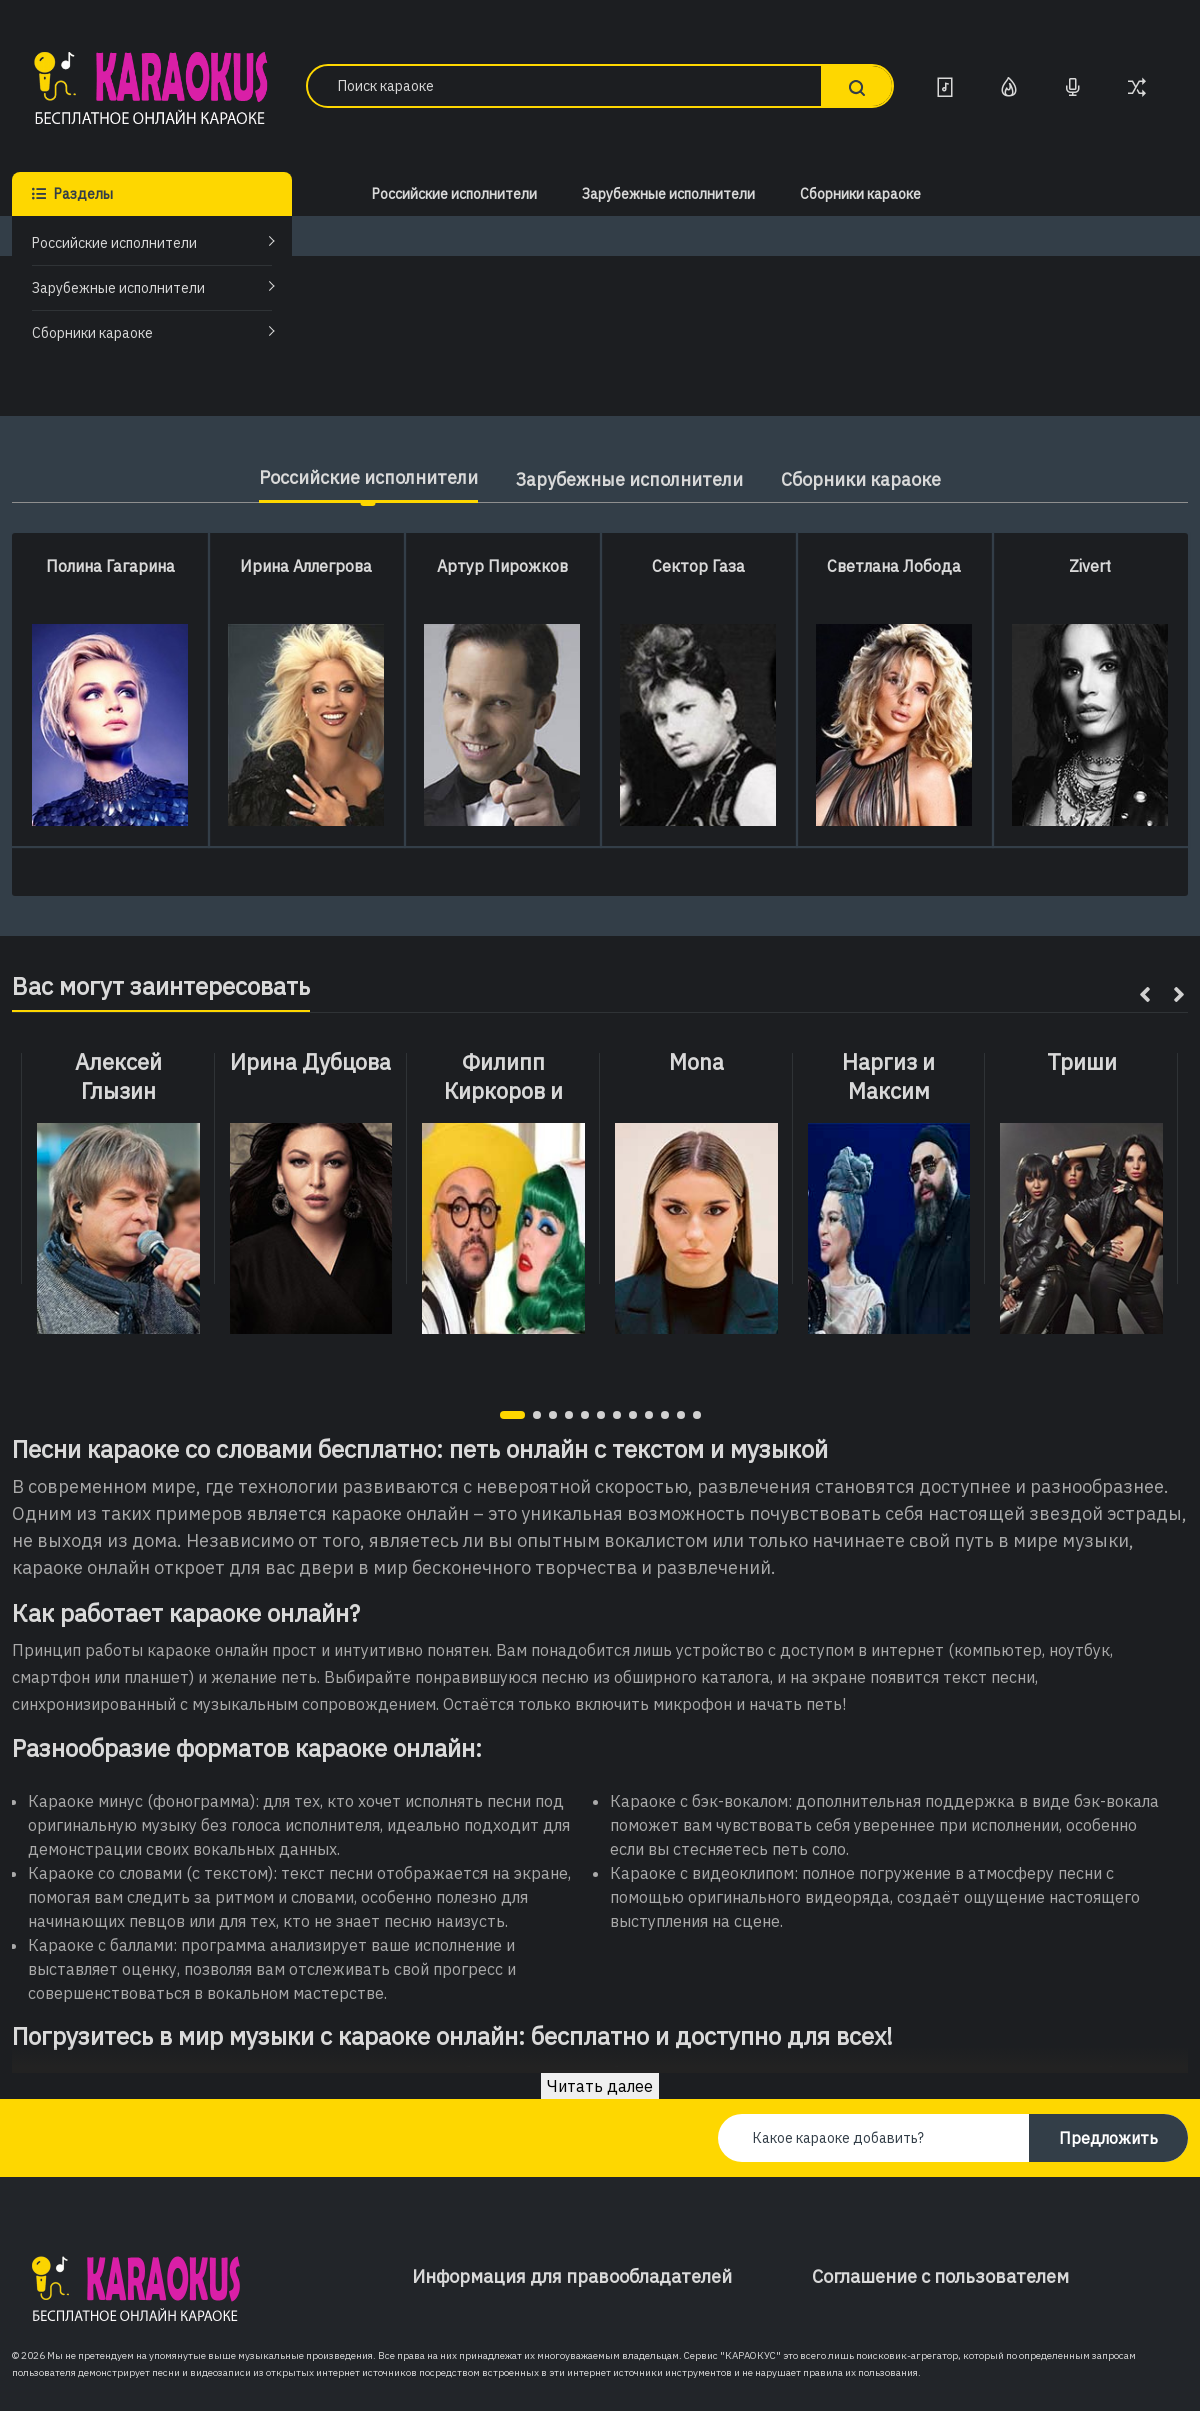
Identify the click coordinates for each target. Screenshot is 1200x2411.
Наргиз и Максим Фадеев (888, 1090)
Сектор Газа (698, 566)
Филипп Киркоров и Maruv (503, 1090)
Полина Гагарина (110, 566)
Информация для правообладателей (572, 2276)
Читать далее (600, 2086)
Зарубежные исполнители (118, 288)
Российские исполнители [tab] (366, 477)
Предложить (1108, 2138)
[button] (512, 1415)
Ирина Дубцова (310, 1062)
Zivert (1090, 566)
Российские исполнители (114, 243)
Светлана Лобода (894, 566)
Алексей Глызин (118, 1076)
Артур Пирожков (502, 566)
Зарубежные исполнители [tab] (630, 479)
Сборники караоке (92, 333)
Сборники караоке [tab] (864, 479)
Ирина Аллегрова (306, 566)
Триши (1082, 1062)
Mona (696, 1062)
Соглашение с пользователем (940, 2276)
